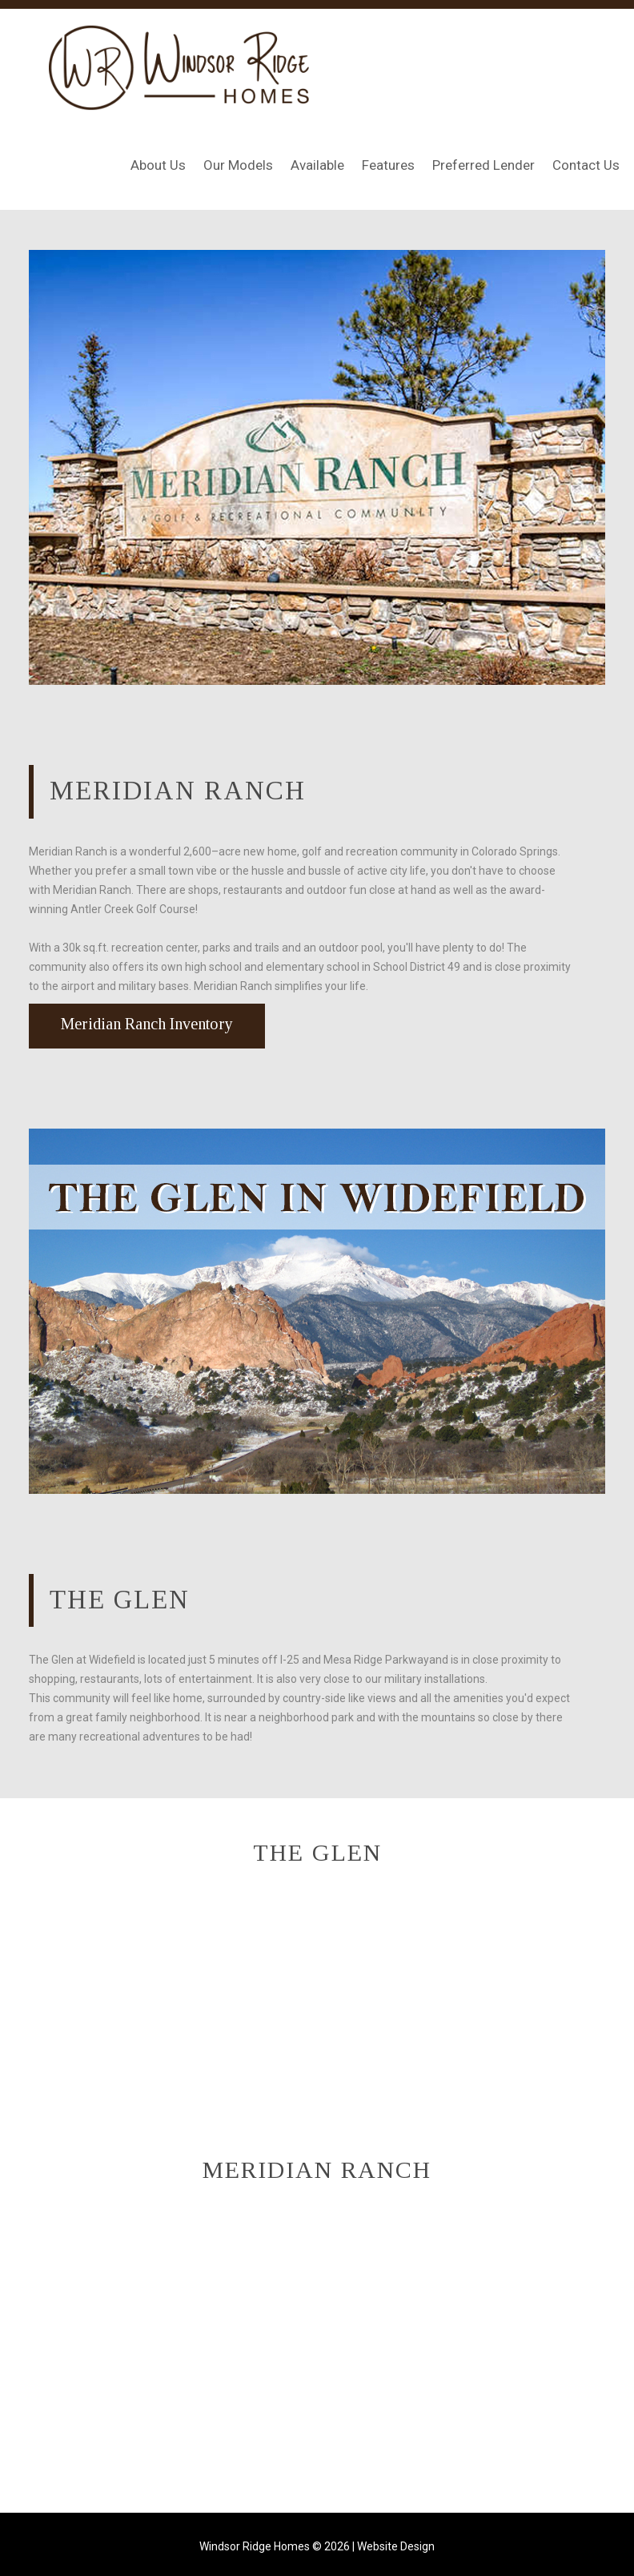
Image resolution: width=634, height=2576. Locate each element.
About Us (158, 165)
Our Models (238, 165)
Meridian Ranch (178, 790)
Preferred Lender (483, 165)
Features (388, 165)
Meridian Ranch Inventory (147, 1023)
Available (317, 165)
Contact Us (586, 165)
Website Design (396, 2546)
